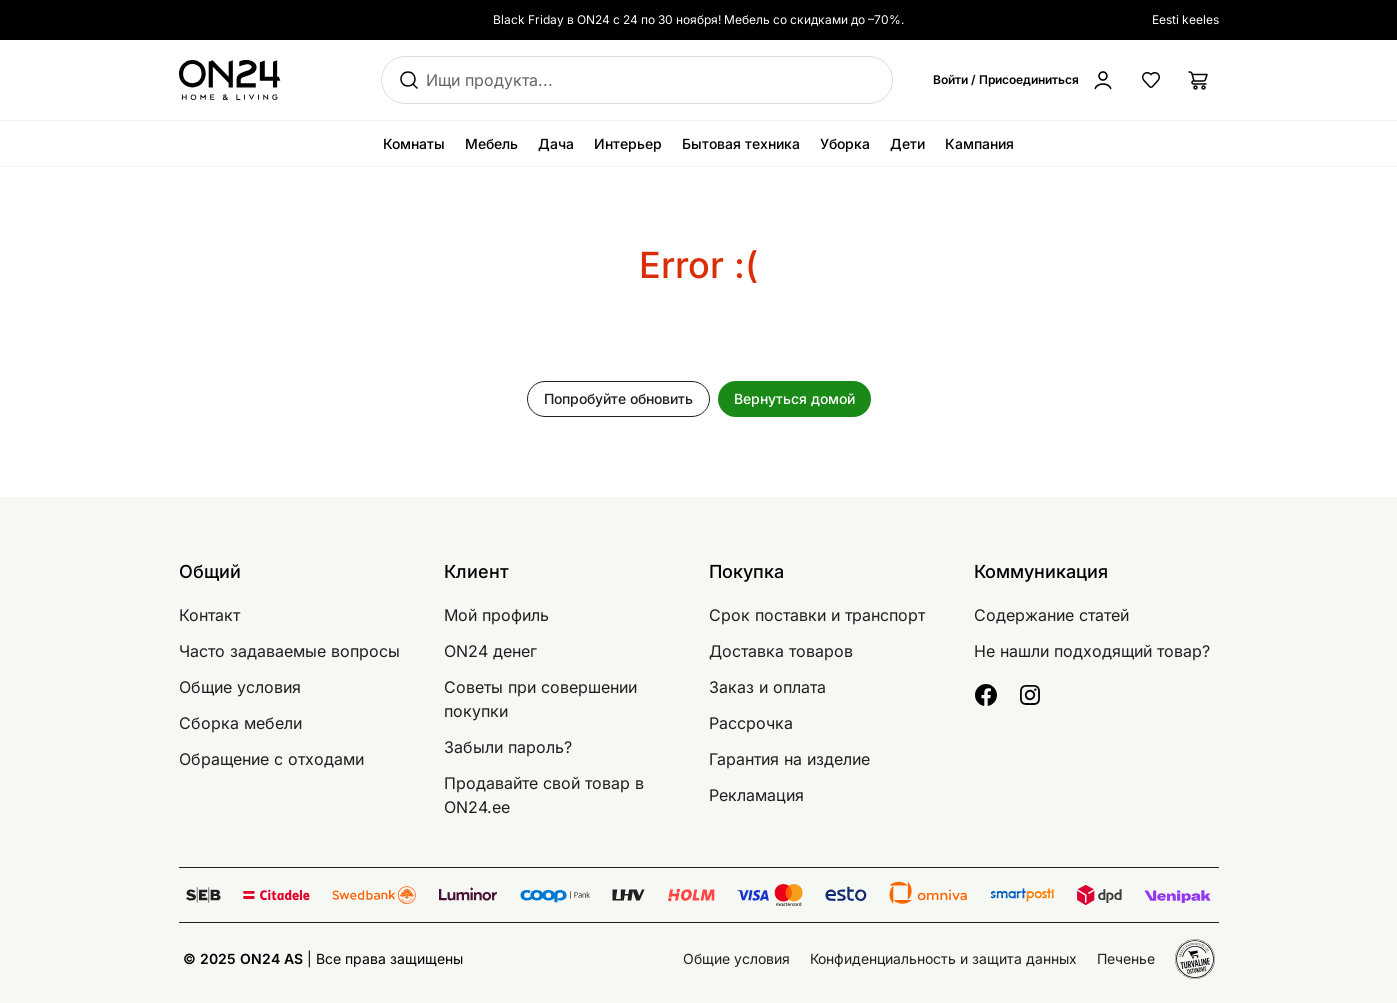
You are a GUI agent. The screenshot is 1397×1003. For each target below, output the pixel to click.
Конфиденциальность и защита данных (943, 958)
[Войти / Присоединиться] (1024, 80)
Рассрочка (751, 723)
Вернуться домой (794, 398)
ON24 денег (490, 651)
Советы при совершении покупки (540, 699)
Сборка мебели (240, 723)
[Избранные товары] (1151, 80)
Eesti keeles (1185, 19)
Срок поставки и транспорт (817, 615)
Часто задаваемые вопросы (289, 651)
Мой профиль (496, 615)
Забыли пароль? (508, 747)
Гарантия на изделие (789, 759)
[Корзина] (1199, 80)
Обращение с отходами (271, 759)
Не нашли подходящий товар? (1092, 651)
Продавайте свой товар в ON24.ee (544, 795)
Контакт (209, 615)
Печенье (1126, 958)
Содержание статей (1051, 615)
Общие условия (240, 687)
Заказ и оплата (767, 687)
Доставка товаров (781, 651)
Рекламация (756, 795)
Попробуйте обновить (618, 398)
